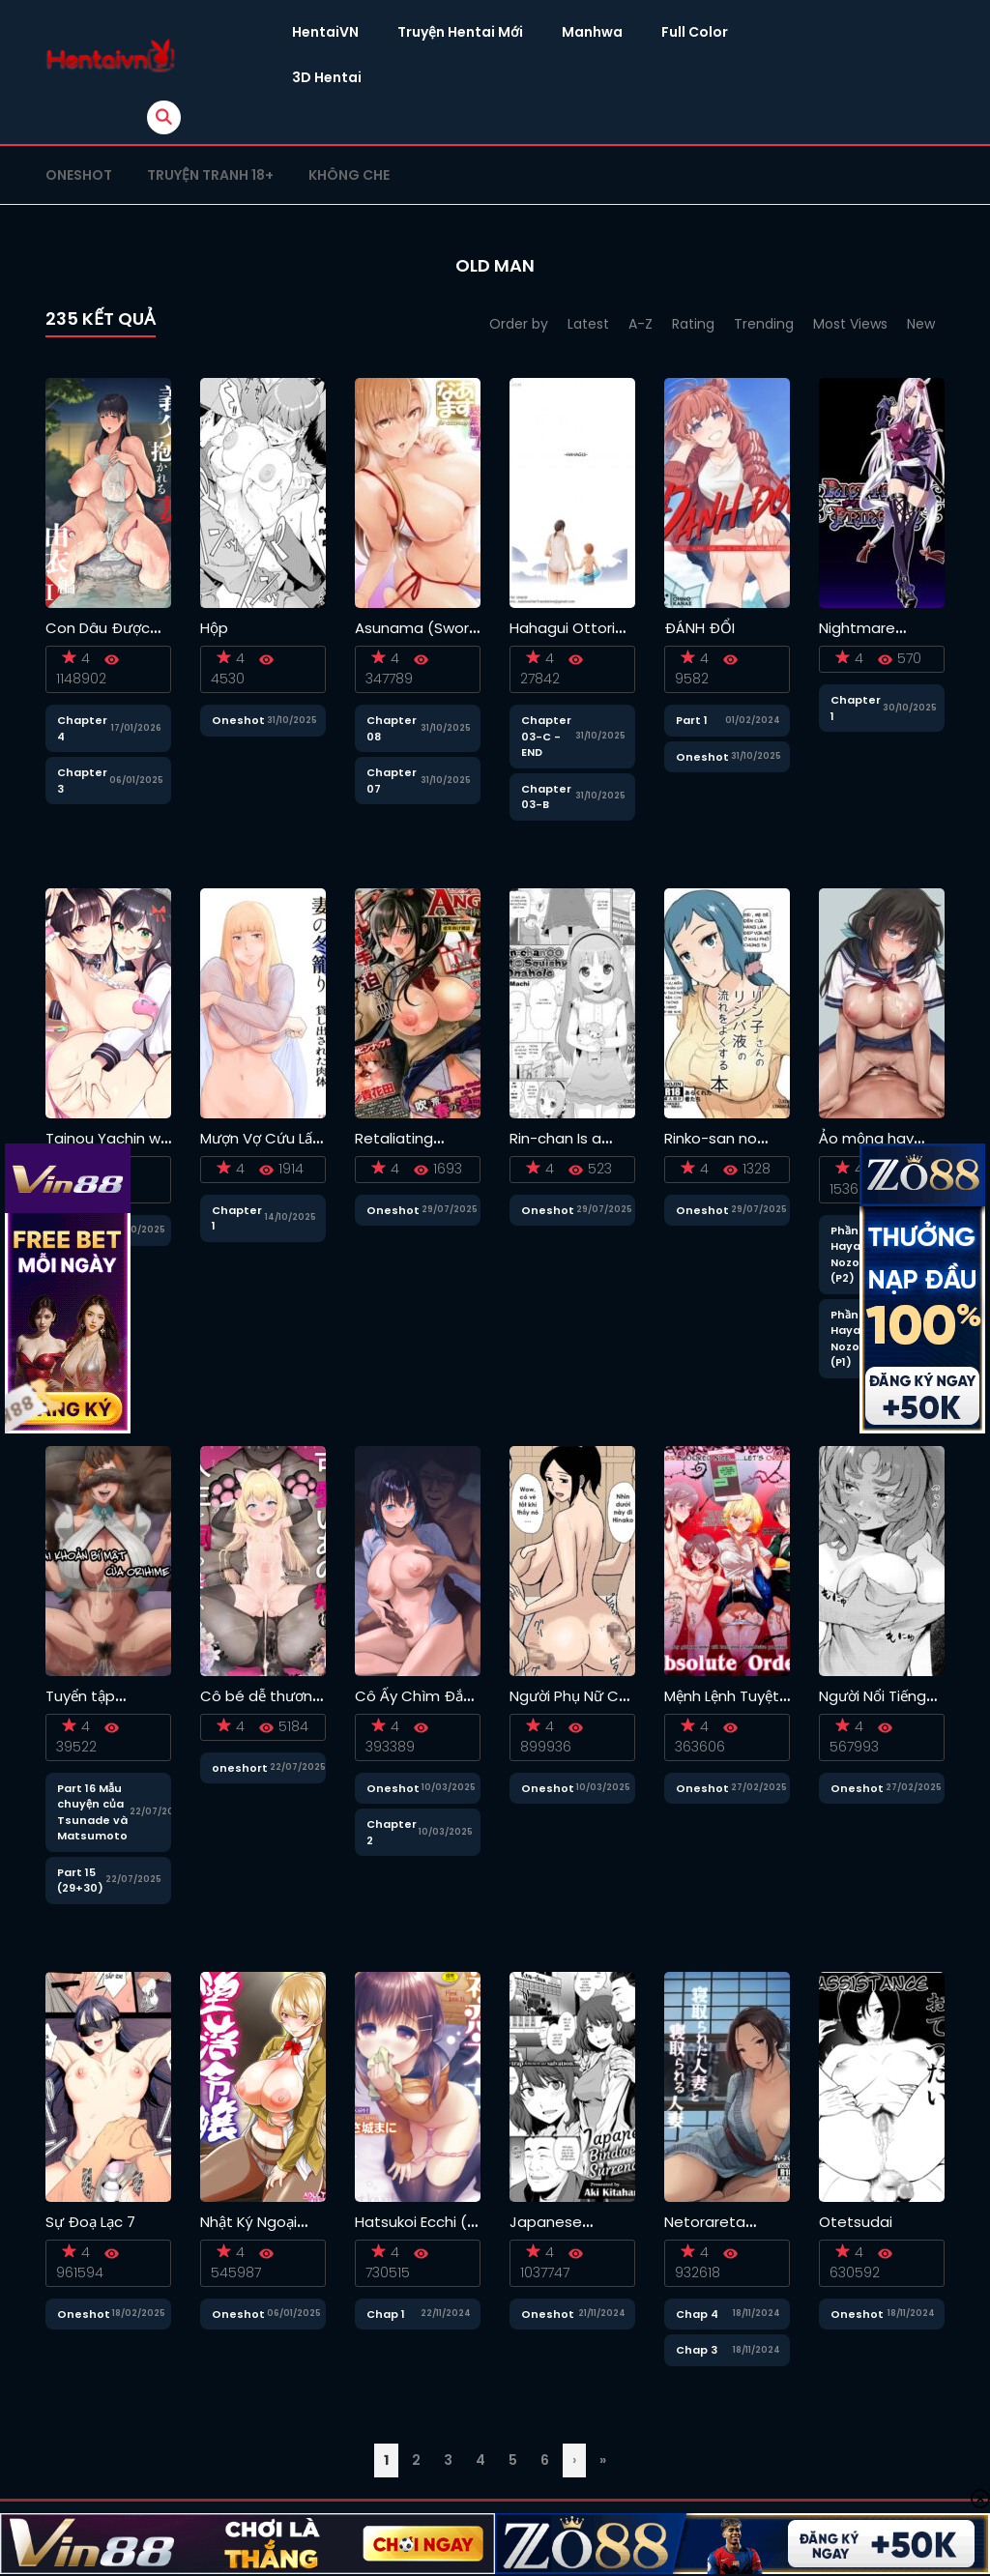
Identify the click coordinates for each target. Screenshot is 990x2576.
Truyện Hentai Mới (460, 32)
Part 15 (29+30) (80, 1880)
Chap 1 (385, 2314)
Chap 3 (696, 2350)
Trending (764, 323)
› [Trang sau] (574, 2460)
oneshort (240, 1768)
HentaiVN (325, 32)
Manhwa (592, 32)
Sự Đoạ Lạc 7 (90, 2222)
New (921, 323)
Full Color (694, 32)
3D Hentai (327, 77)
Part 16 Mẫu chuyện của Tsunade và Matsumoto (92, 1812)
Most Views (850, 323)
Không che (349, 175)
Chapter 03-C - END (546, 736)
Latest (588, 323)
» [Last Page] (602, 2460)
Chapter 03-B (546, 797)
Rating (693, 323)
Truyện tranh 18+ (210, 175)
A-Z (640, 323)
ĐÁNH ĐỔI (699, 628)
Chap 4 (697, 2314)
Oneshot (78, 175)
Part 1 (692, 720)
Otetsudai (855, 2222)
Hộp (214, 628)
